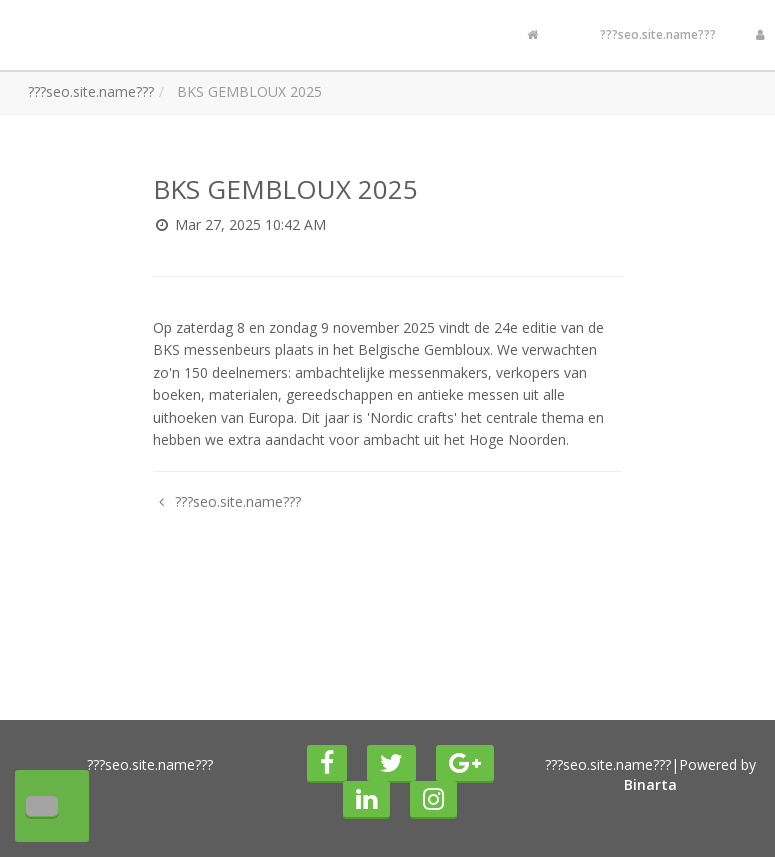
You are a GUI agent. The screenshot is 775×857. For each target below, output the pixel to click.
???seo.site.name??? (658, 34)
